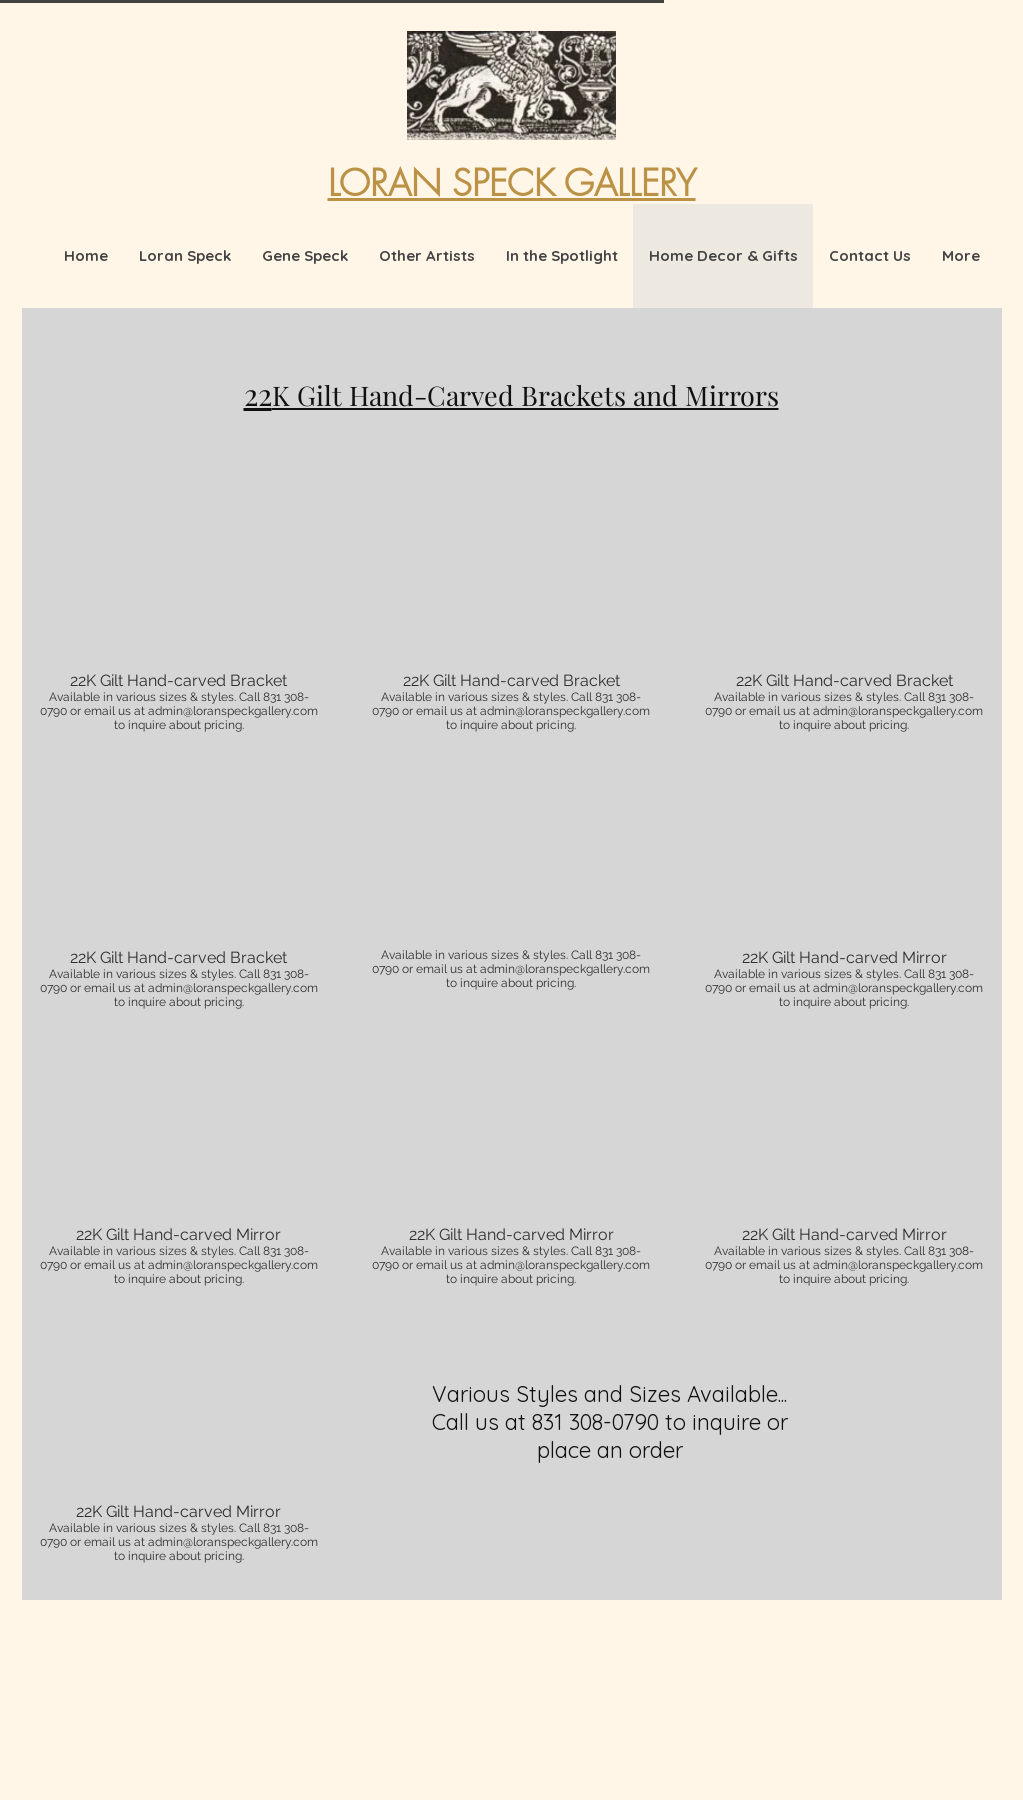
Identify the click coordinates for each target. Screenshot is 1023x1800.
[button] (179, 606)
